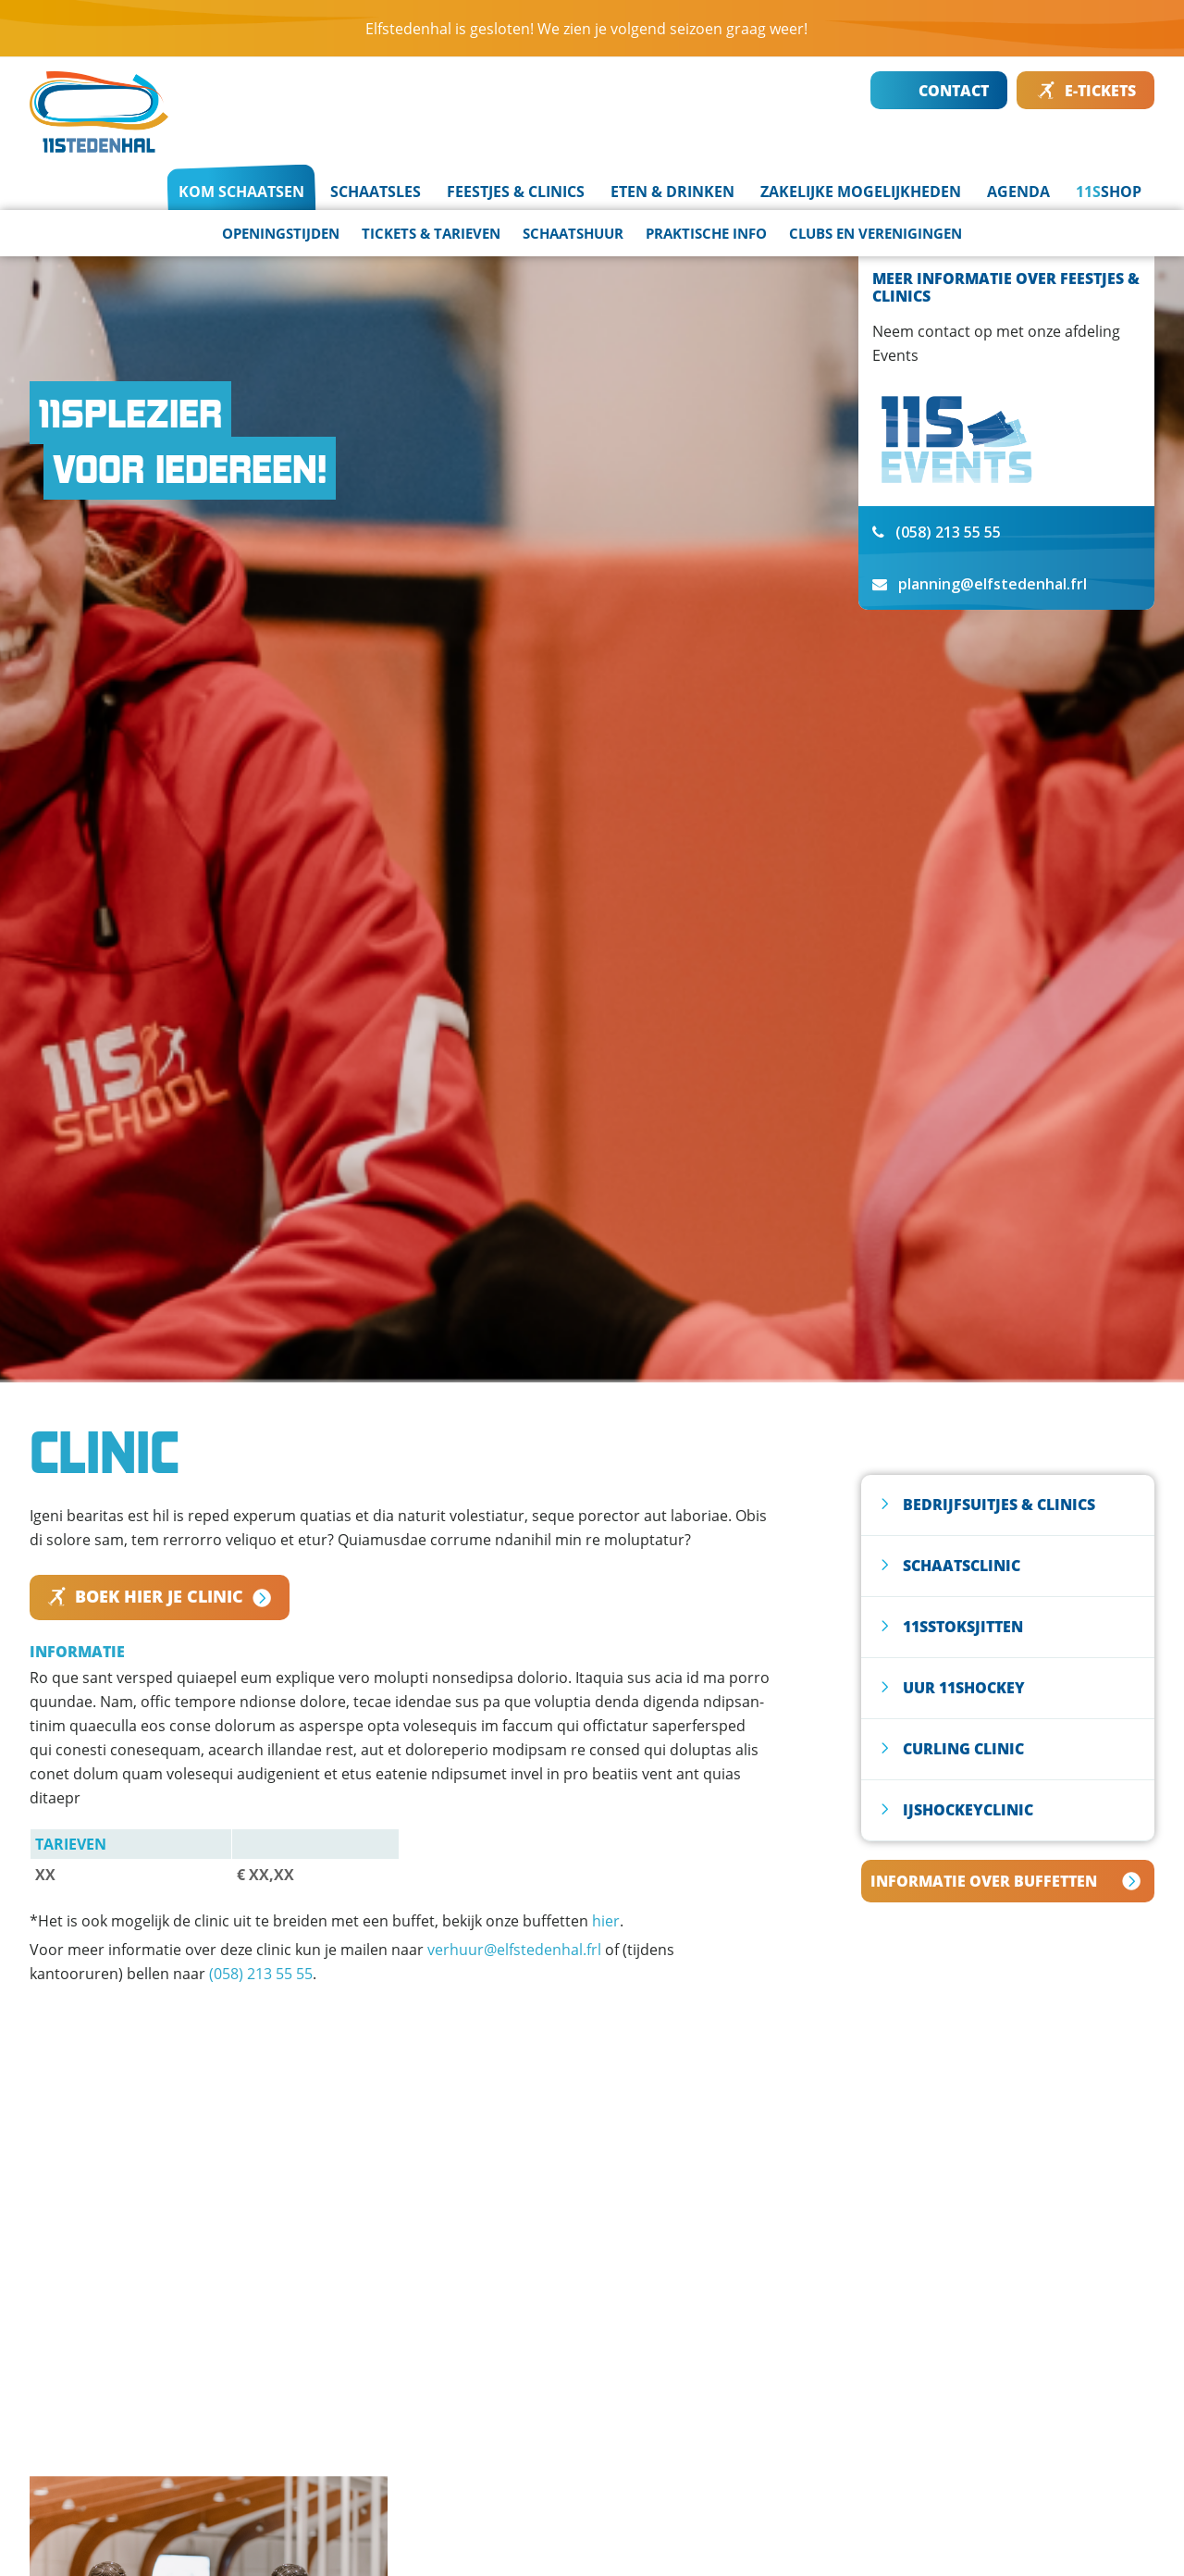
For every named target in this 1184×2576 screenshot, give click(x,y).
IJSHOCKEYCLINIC (968, 1810)
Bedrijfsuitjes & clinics (999, 1504)
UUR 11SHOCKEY (964, 1688)
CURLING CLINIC (963, 1749)
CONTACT (940, 90)
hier (606, 1921)
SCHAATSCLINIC (961, 1565)
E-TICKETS (1086, 90)
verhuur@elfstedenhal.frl (514, 1949)
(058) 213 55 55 (261, 1973)
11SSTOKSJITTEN (963, 1626)
